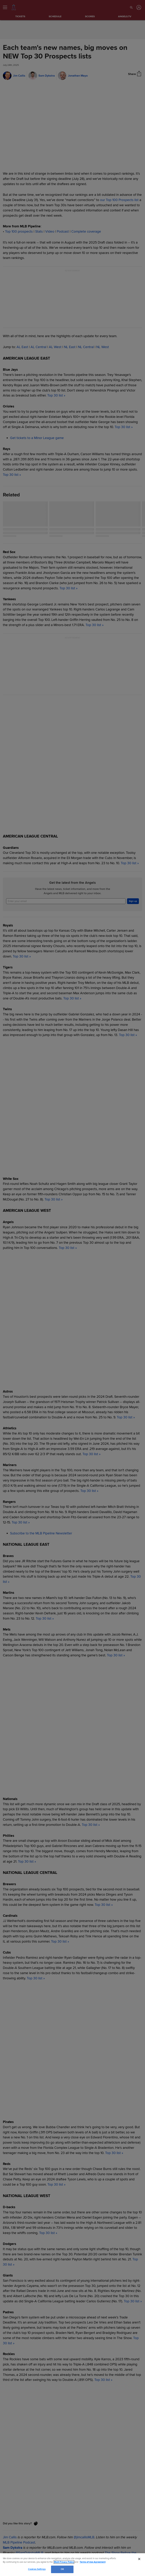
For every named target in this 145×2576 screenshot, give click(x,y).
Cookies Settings (37, 2569)
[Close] (139, 2559)
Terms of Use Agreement (92, 2562)
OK (62, 2569)
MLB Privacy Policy (64, 2562)
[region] (72, 2564)
